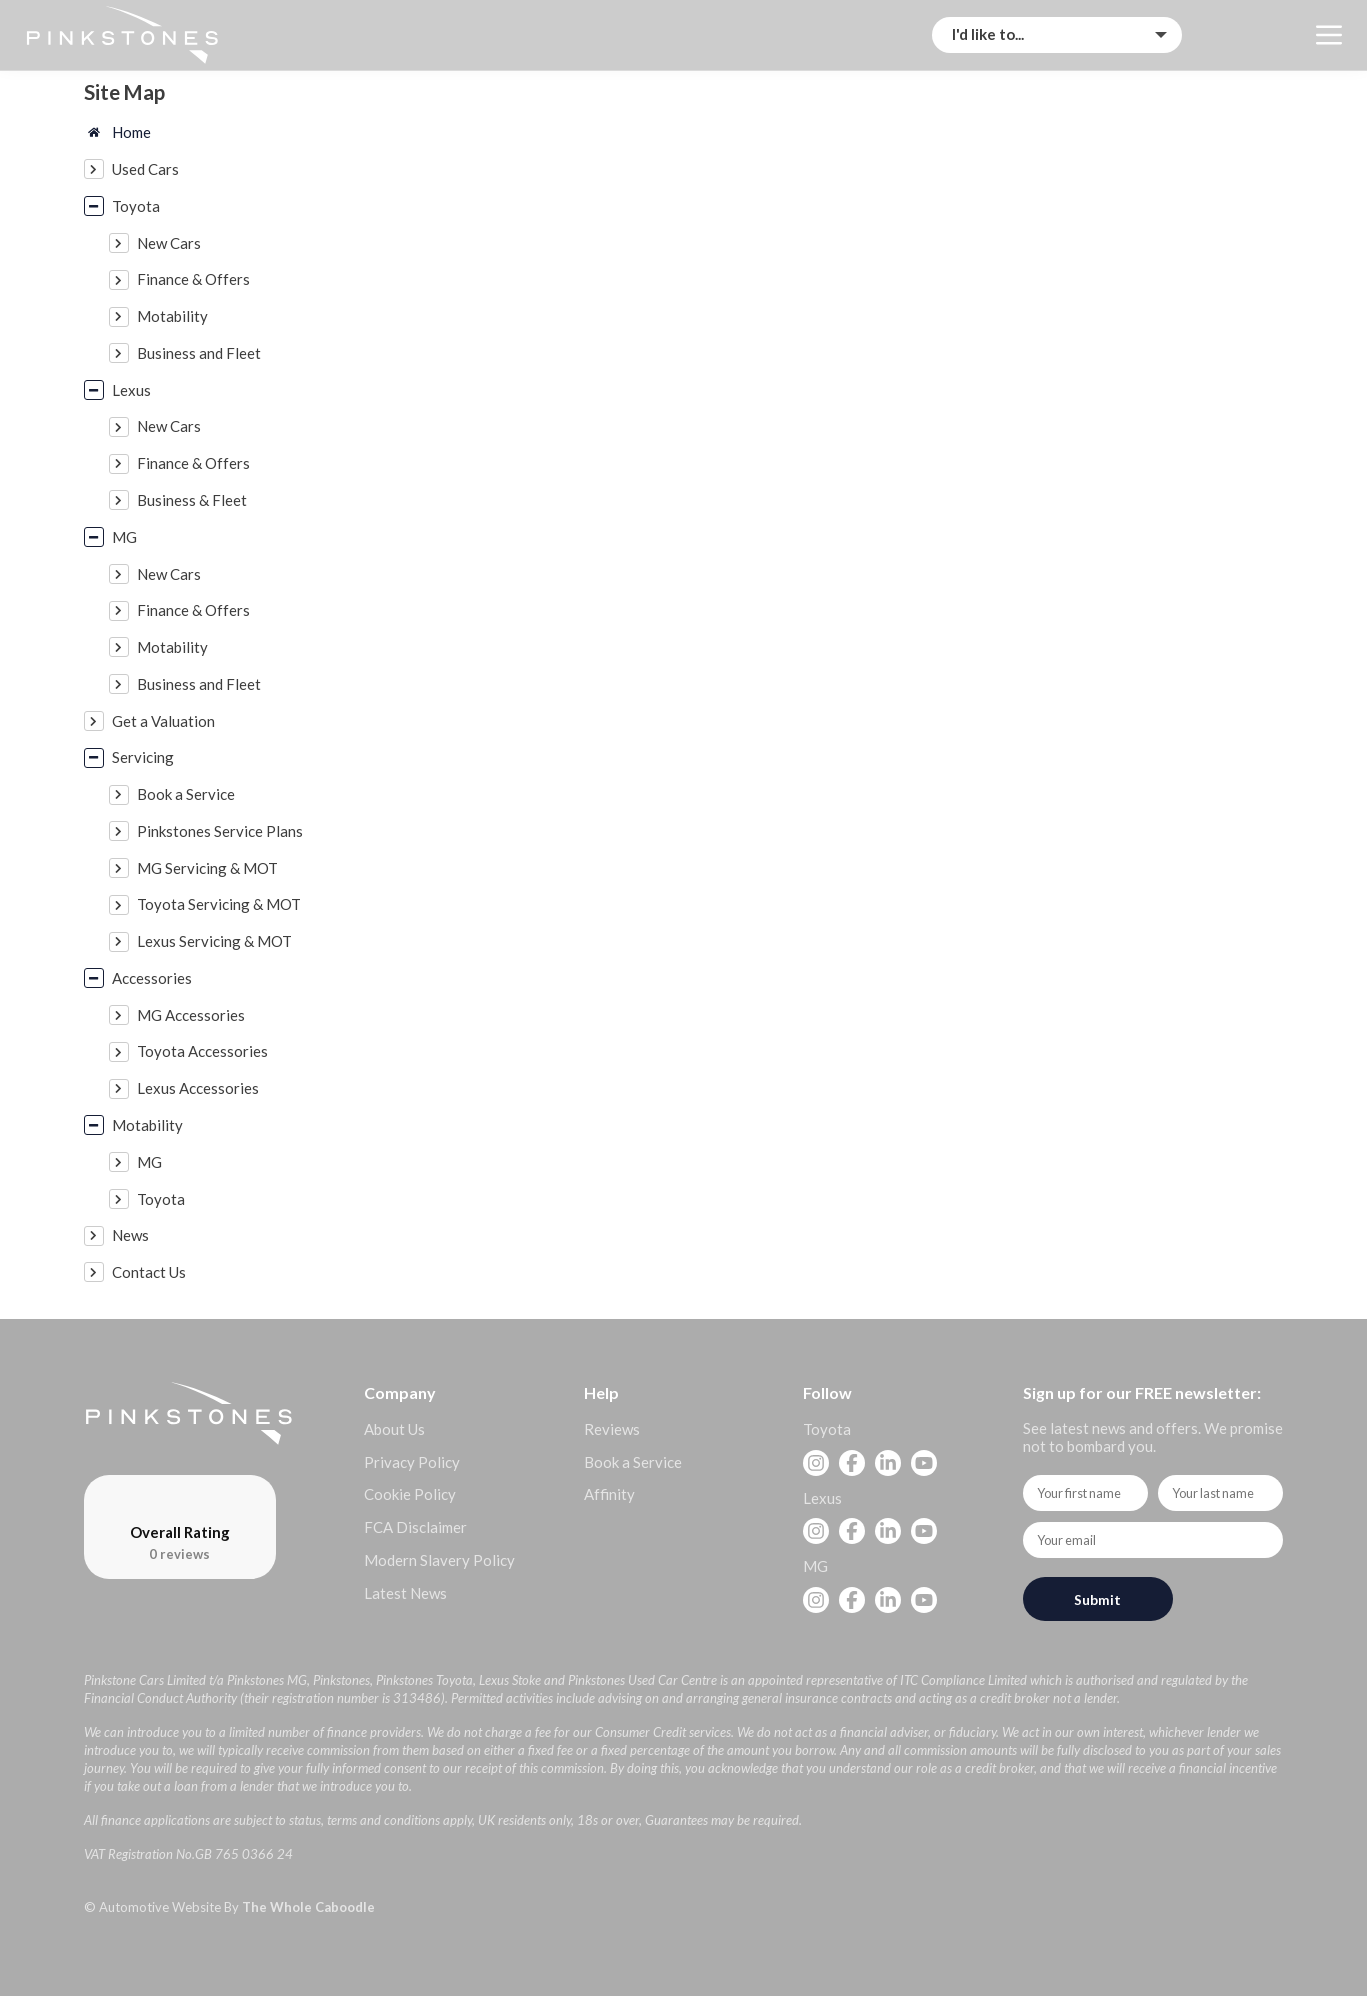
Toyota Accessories (202, 1051)
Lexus (131, 390)
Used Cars (145, 169)
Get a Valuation (163, 721)
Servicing (143, 757)
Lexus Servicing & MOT (214, 941)
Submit (1097, 1599)
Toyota (136, 206)
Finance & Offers (193, 279)
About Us (394, 1429)
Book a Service (186, 794)
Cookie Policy (410, 1494)
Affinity (609, 1494)
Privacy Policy (412, 1462)
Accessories (152, 978)
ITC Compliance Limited (963, 1680)
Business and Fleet (199, 353)
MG (124, 537)
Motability (172, 316)
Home (131, 132)
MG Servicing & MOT (207, 868)
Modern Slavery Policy (439, 1560)
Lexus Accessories (198, 1088)
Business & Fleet (192, 500)
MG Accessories (191, 1015)
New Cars (169, 243)
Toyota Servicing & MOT (219, 904)
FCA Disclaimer (415, 1527)
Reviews (612, 1429)
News (130, 1235)
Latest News (405, 1593)
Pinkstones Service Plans (220, 831)
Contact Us (149, 1272)
